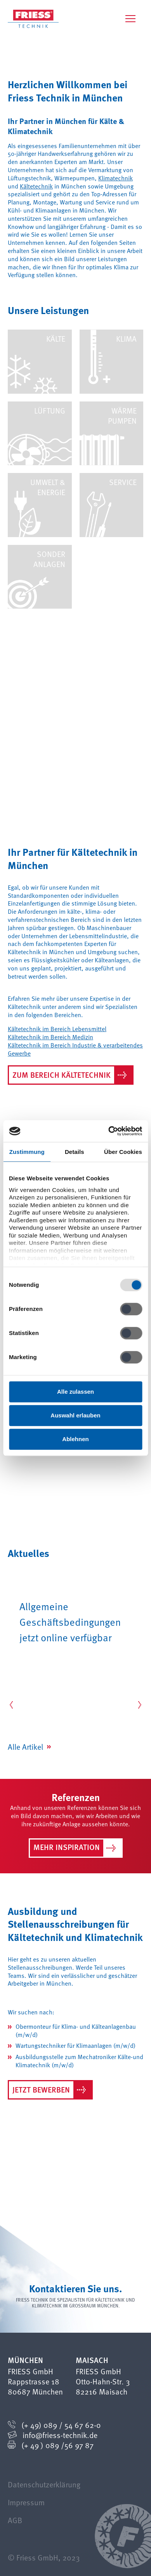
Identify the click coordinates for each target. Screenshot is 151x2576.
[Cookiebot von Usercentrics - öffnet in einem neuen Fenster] (108, 1131)
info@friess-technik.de (60, 2435)
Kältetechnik (36, 186)
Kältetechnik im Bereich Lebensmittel (57, 1028)
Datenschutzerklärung (44, 2484)
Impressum (26, 2502)
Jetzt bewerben (49, 2089)
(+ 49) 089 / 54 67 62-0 (61, 2425)
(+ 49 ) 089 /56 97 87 (57, 2445)
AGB (15, 2520)
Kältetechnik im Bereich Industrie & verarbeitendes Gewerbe (75, 1049)
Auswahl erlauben (75, 1415)
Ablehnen (75, 1439)
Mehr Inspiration (74, 1848)
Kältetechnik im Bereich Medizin (50, 1037)
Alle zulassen (75, 1391)
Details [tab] (74, 1151)
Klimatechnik (115, 178)
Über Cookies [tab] (123, 1151)
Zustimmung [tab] (27, 1151)
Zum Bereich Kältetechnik (69, 1075)
